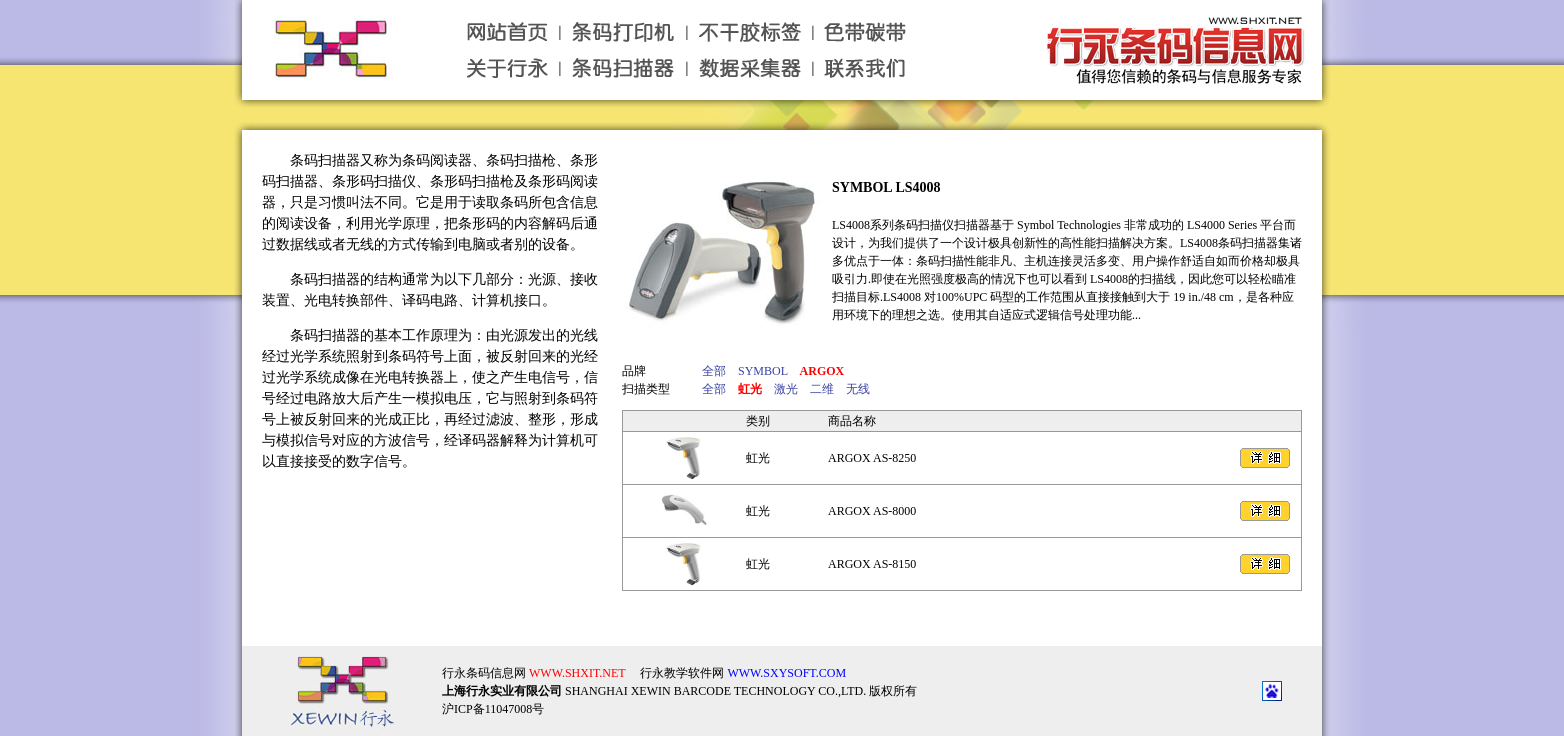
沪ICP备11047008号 (493, 693)
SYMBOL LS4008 (886, 187)
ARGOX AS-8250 (872, 458)
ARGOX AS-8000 (872, 511)
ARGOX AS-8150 (872, 564)
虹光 (758, 458)
